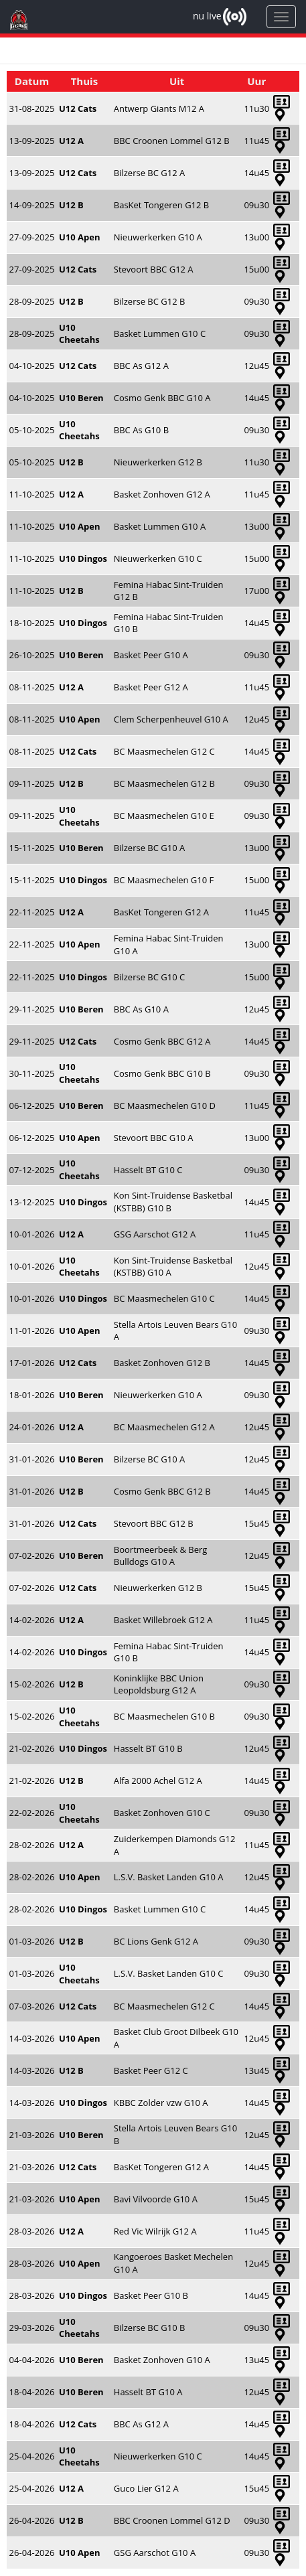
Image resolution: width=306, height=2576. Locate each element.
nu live (207, 15)
